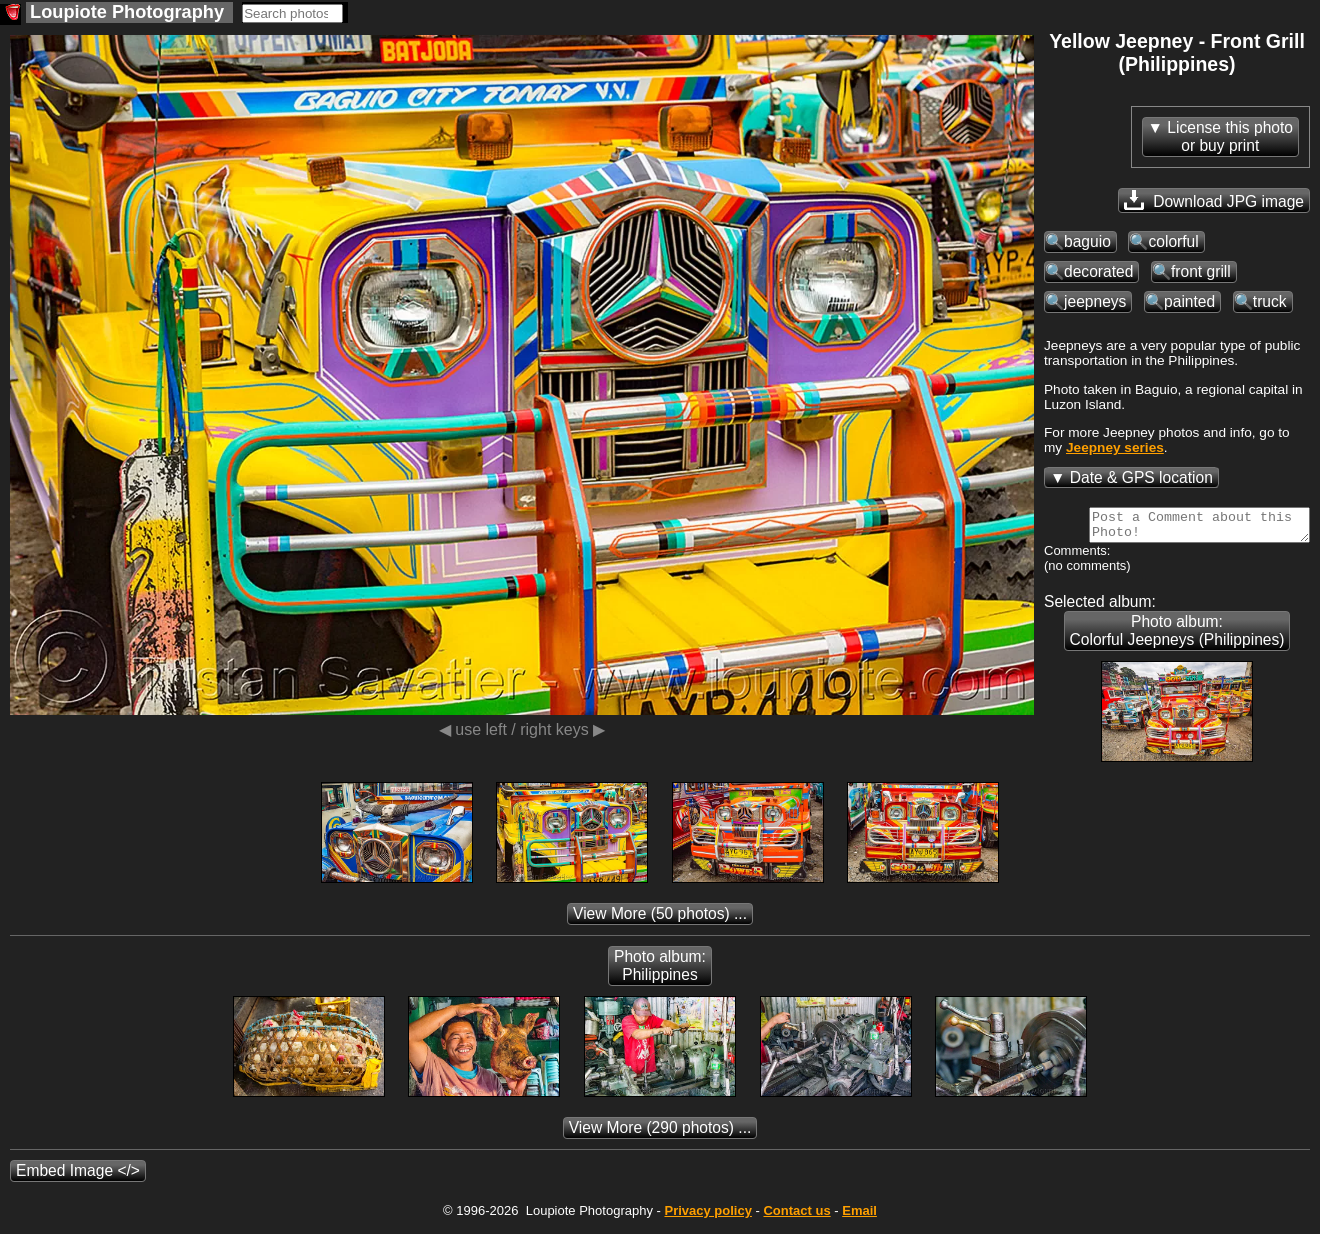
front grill (1201, 271)
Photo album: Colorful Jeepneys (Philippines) (1177, 636)
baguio (1087, 241)
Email (859, 1216)
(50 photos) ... (660, 919)
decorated (1098, 271)
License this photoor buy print (1230, 136)
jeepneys (1095, 301)
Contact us (796, 1216)
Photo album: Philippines (660, 971)
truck (1270, 301)
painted (1189, 301)
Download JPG (1214, 200)
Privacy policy (707, 1216)
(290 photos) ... (660, 1133)
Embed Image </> (78, 1176)
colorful (1173, 241)
